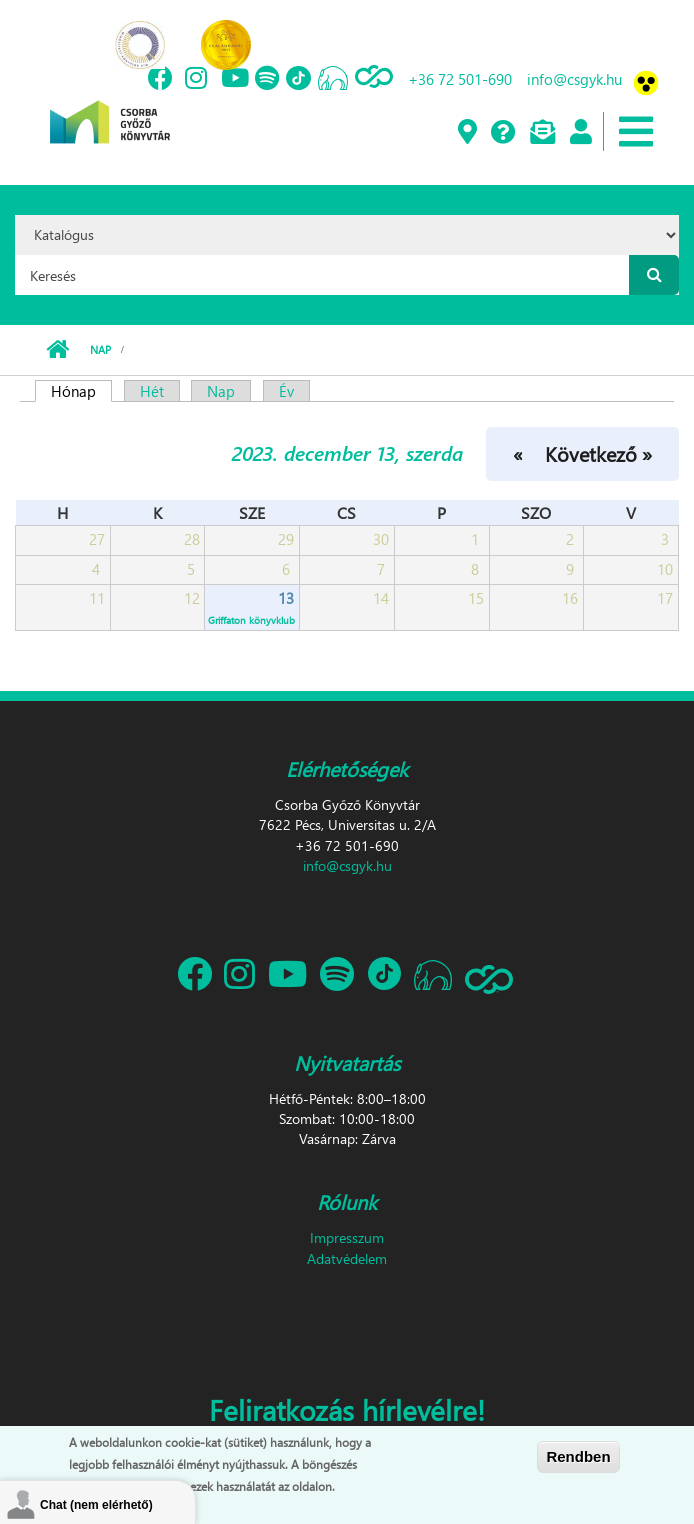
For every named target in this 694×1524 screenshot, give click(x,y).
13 (286, 598)
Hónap (81, 391)
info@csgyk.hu (574, 79)
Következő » (598, 453)
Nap (100, 349)
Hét (152, 391)
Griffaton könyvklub (251, 620)
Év (286, 391)
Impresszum (347, 1237)
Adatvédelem (347, 1258)
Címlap (57, 350)
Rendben (578, 1457)
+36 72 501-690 (460, 79)
